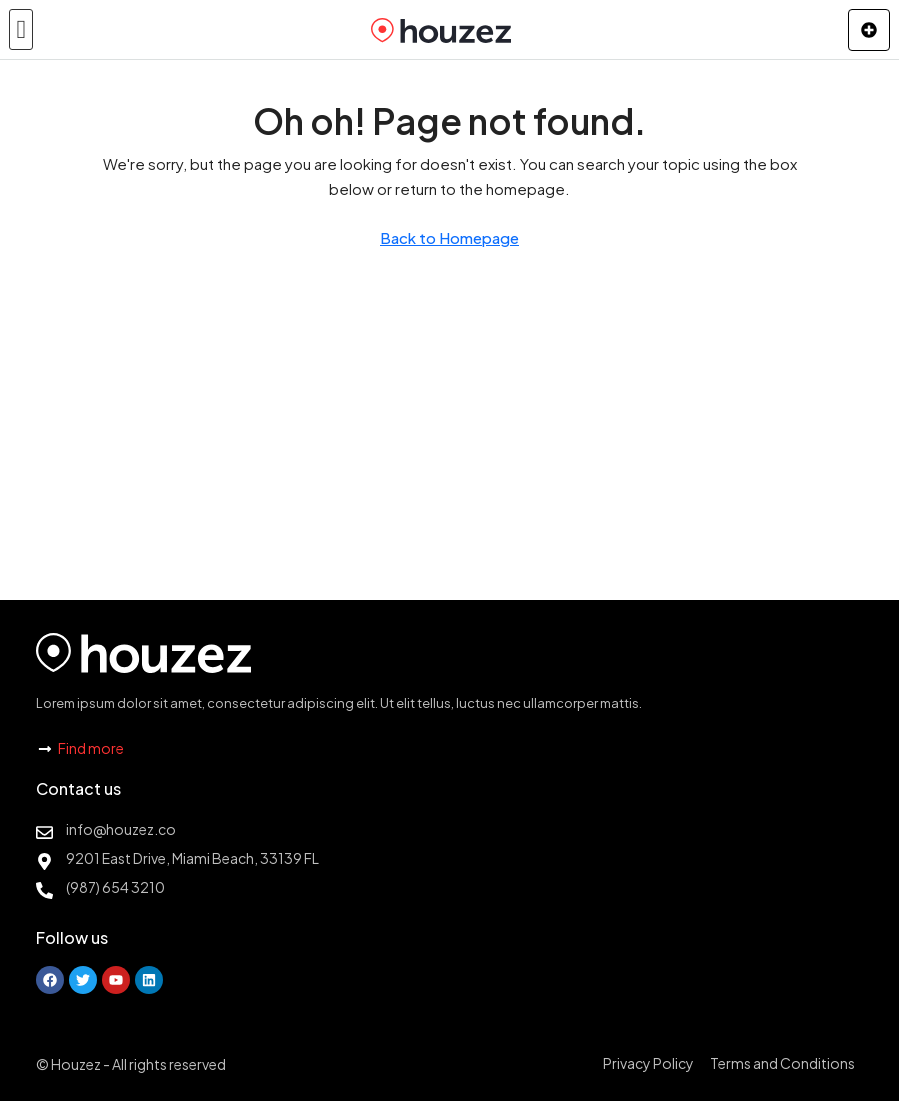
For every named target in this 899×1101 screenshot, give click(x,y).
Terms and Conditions (782, 1063)
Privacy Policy (648, 1063)
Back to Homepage (449, 237)
